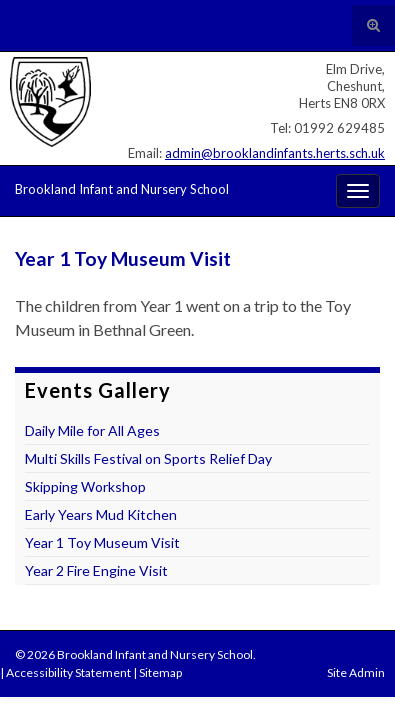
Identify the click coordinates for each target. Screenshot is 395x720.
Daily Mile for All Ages (92, 430)
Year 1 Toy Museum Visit (102, 542)
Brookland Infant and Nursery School (122, 189)
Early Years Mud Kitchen (101, 514)
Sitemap (160, 672)
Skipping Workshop (85, 486)
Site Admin (356, 672)
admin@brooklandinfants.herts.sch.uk (275, 153)
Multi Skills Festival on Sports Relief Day (148, 458)
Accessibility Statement (68, 672)
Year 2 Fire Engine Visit (96, 570)
